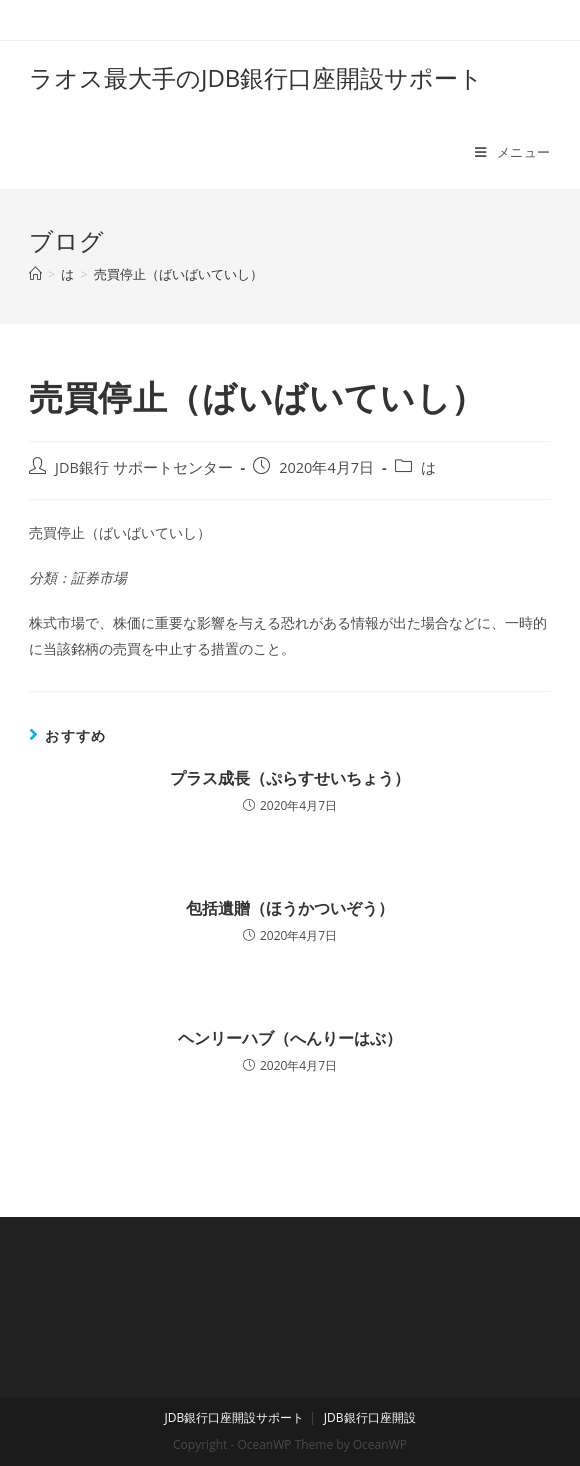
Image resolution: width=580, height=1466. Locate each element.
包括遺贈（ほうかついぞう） (290, 908)
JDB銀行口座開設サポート (234, 1417)
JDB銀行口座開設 (370, 1417)
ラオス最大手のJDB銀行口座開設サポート (256, 77)
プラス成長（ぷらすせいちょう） (290, 778)
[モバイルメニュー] (513, 152)
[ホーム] (35, 274)
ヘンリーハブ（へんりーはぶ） (290, 1038)
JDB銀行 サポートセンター (144, 467)
